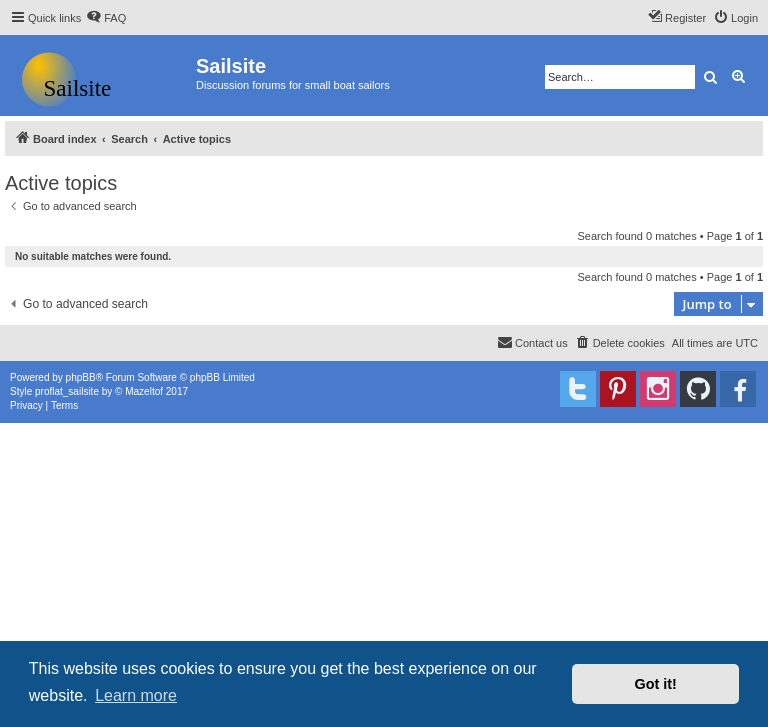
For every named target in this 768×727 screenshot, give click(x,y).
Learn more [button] (136, 695)
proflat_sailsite (67, 391)
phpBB (81, 377)
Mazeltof (144, 391)
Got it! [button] (656, 684)
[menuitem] (106, 18)
